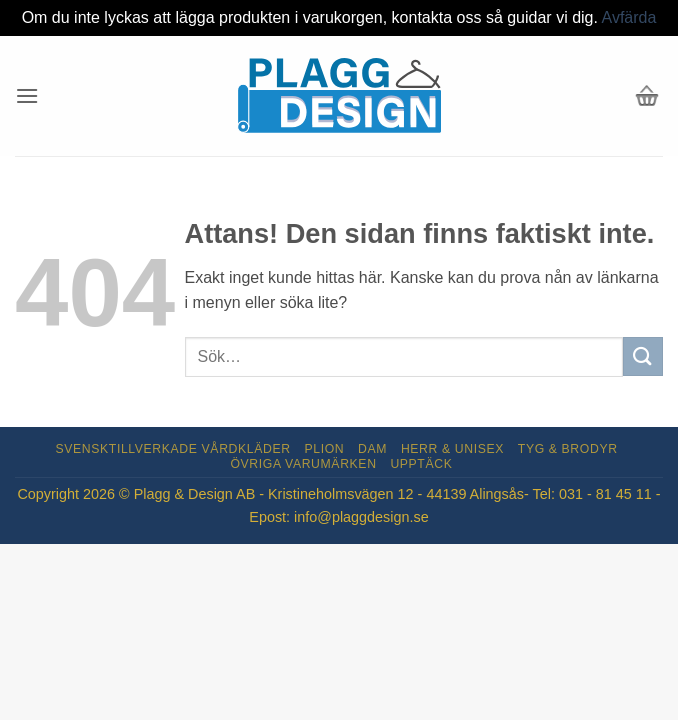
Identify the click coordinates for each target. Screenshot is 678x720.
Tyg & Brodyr (568, 449)
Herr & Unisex (452, 449)
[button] (27, 95)
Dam (372, 449)
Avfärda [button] (629, 17)
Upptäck (421, 464)
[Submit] (643, 356)
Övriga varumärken (303, 464)
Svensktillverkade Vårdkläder (173, 449)
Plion (324, 449)
